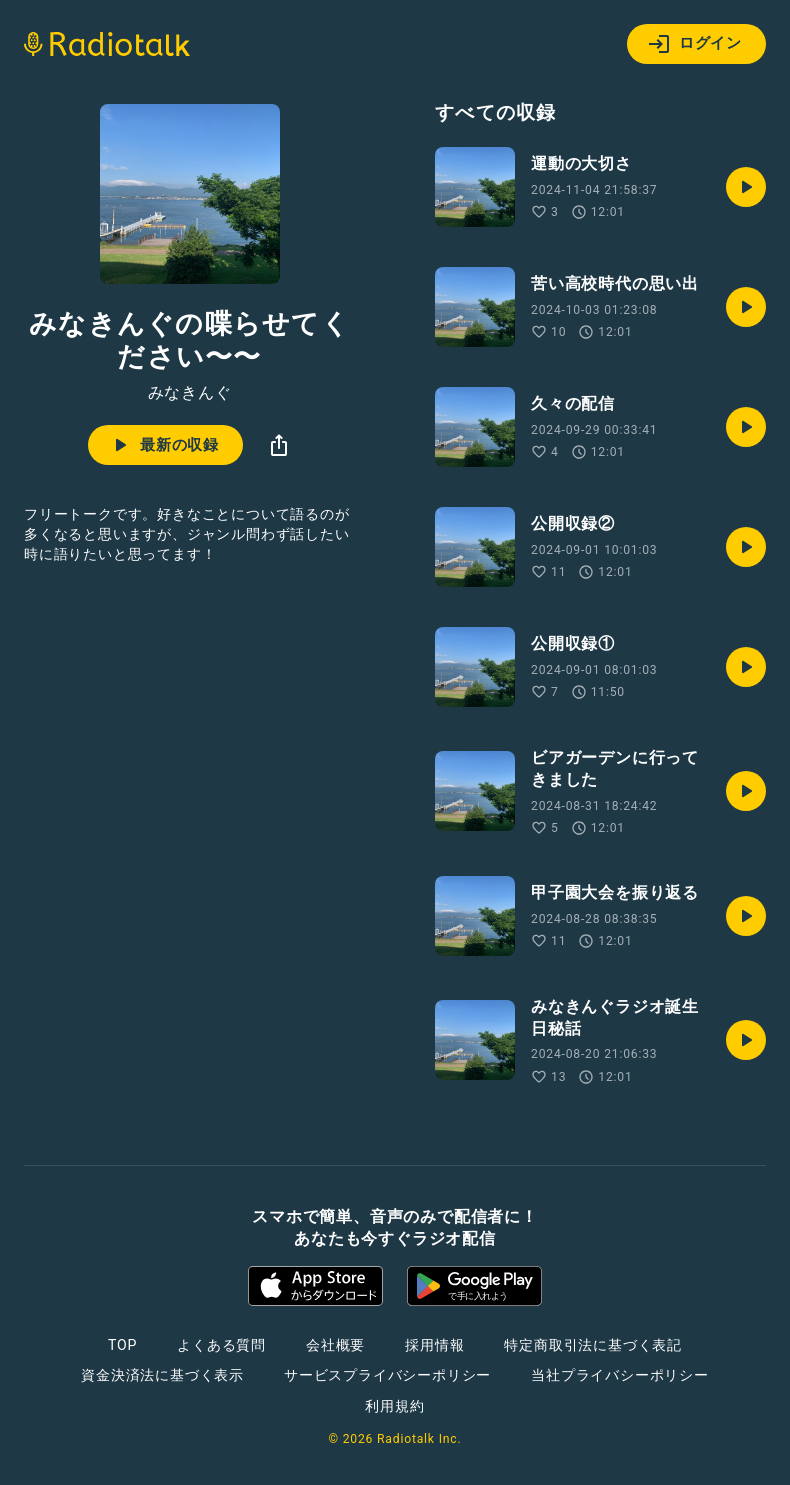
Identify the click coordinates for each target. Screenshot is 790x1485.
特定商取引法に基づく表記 (593, 1345)
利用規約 (394, 1406)
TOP (122, 1345)
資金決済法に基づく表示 (162, 1375)
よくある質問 (221, 1345)
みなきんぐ (190, 393)
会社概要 (335, 1345)
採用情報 (434, 1345)
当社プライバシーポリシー (620, 1375)
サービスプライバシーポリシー (387, 1375)
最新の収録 (163, 445)
